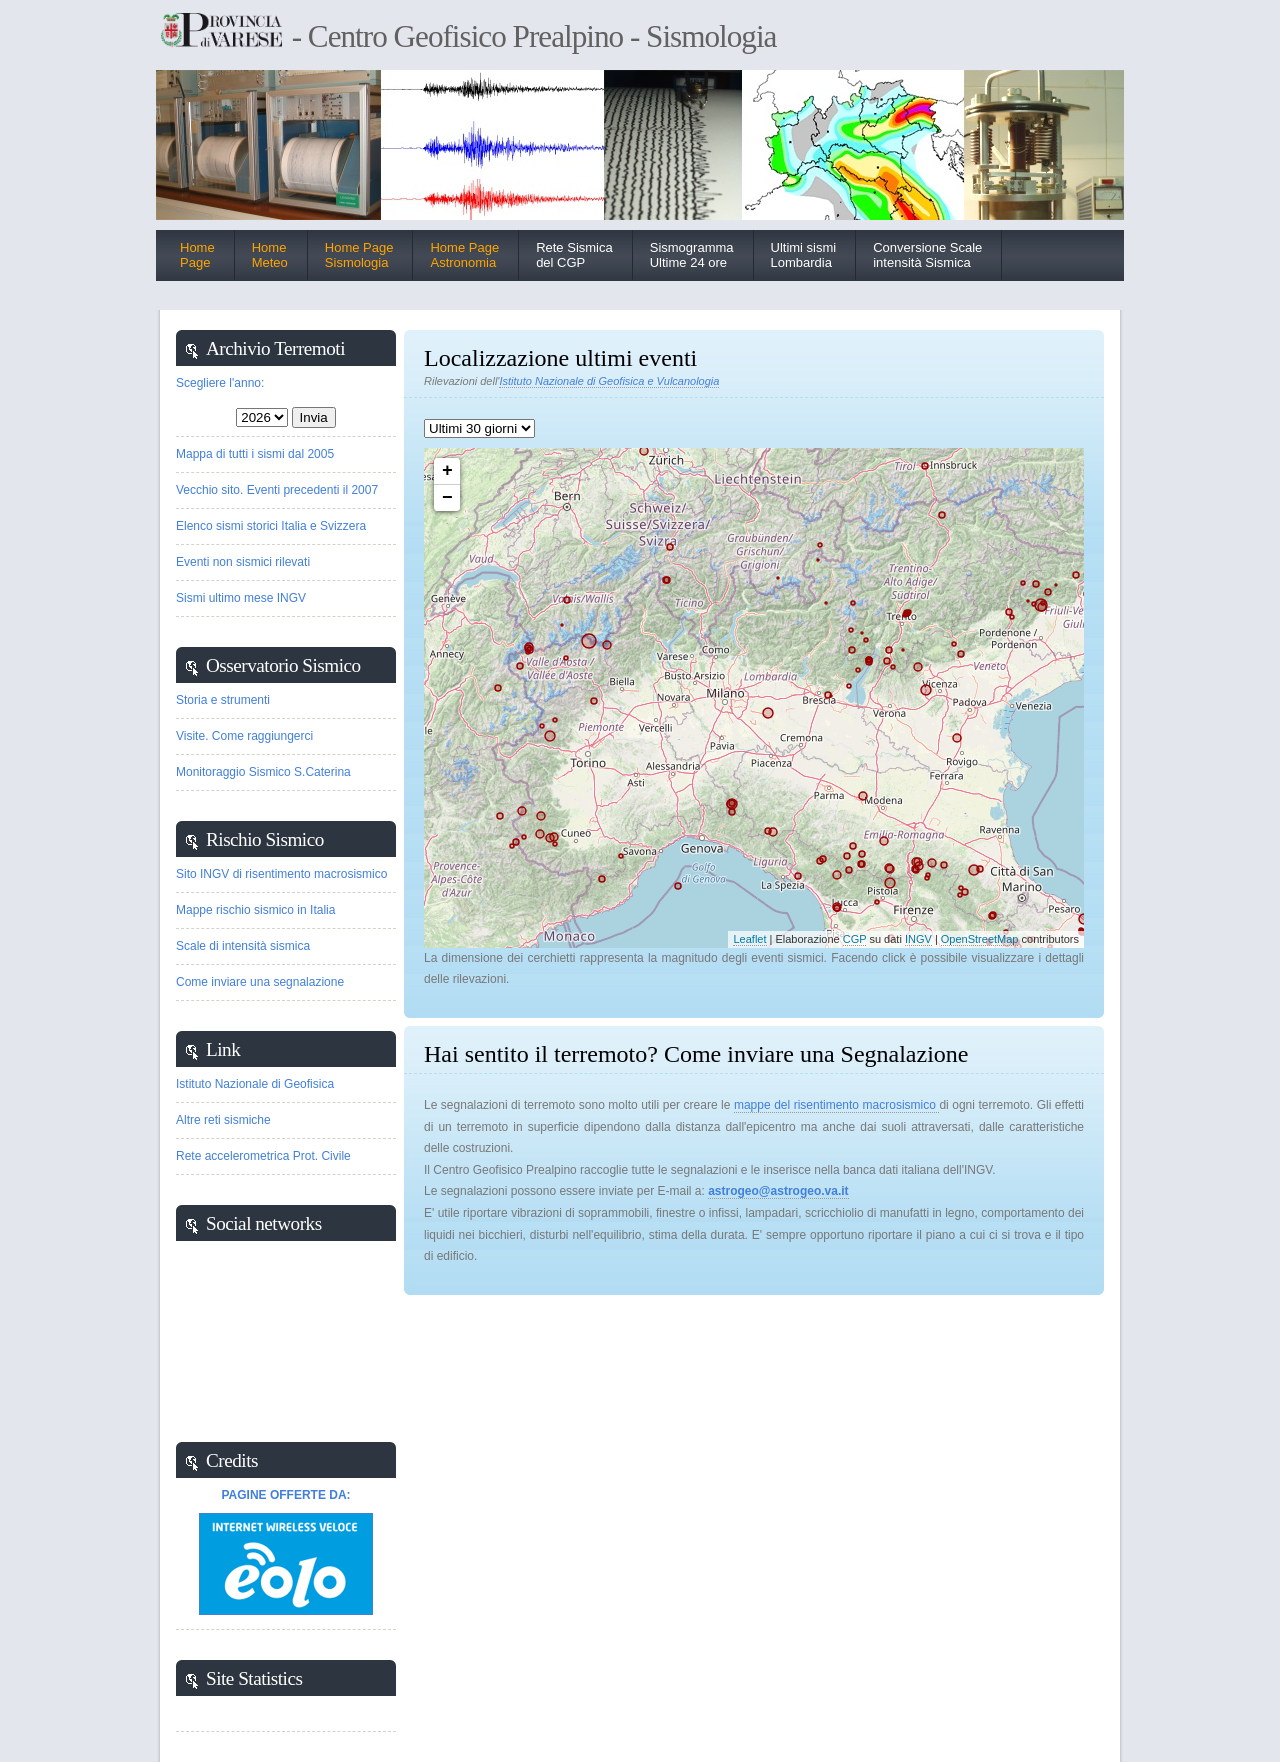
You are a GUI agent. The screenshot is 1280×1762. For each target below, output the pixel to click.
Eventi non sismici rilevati (243, 562)
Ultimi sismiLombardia (804, 255)
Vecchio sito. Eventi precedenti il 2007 (277, 490)
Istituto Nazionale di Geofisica (255, 1084)
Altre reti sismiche (223, 1120)
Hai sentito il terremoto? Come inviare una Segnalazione (696, 1054)
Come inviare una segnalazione (260, 982)
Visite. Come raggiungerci (244, 736)
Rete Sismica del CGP (574, 255)
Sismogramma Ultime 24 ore (692, 255)
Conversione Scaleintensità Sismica (927, 255)
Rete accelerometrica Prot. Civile (263, 1156)
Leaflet (749, 939)
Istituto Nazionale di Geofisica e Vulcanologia (609, 381)
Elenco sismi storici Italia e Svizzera (271, 526)
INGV (918, 939)
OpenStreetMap (980, 939)
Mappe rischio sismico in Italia (255, 910)
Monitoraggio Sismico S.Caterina (263, 772)
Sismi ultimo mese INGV (241, 598)
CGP (855, 939)
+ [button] (447, 471)
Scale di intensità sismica (243, 946)
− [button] (447, 498)
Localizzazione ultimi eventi (560, 358)
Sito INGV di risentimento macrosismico (281, 874)
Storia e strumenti (223, 700)
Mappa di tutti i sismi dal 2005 (255, 454)
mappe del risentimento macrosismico (836, 1105)
